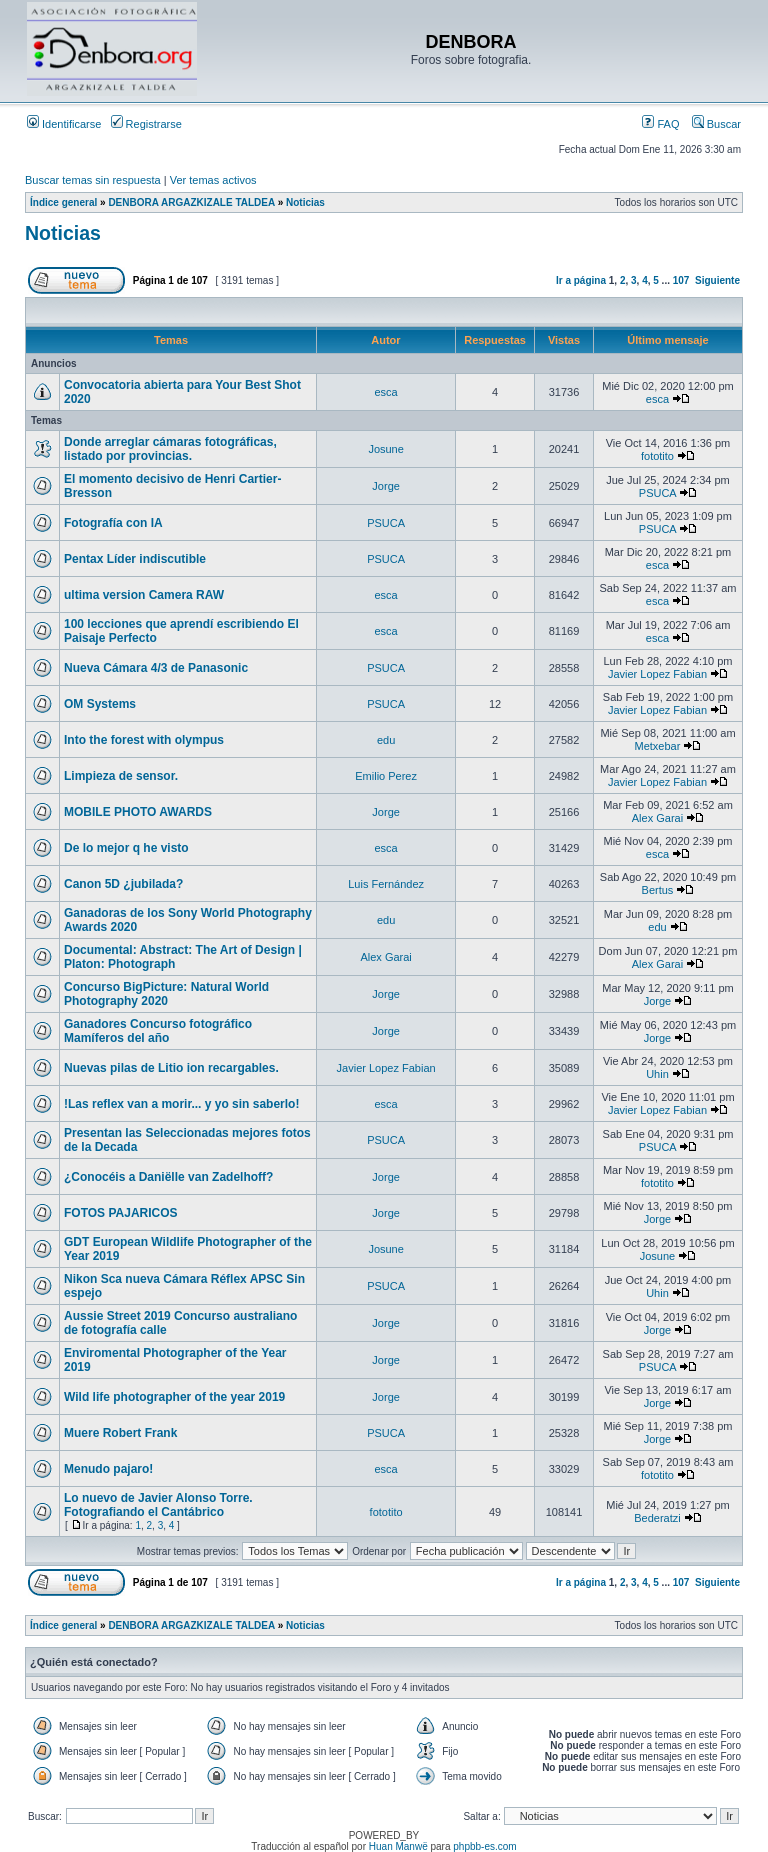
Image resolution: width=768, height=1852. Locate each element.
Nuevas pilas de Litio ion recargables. (171, 1068)
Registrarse (146, 124)
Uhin (657, 1074)
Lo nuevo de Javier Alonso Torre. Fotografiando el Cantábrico (158, 1505)
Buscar (716, 124)
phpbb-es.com (484, 1846)
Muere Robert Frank (120, 1433)
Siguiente (717, 280)
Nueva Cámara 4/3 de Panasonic (156, 668)
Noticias (305, 202)
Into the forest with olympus (144, 740)
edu (386, 740)
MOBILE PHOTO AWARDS (138, 812)
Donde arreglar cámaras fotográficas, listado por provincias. (170, 449)
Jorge (386, 486)
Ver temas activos (213, 180)
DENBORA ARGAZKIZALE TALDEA (191, 202)
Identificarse (64, 124)
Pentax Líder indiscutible (135, 559)
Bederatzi (657, 1518)
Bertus (658, 890)
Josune (385, 449)
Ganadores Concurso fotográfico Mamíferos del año (158, 1031)
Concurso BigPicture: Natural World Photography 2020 (166, 994)
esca (386, 392)
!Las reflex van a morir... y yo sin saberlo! (181, 1104)
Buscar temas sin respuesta (93, 180)
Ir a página (581, 280)
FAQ (660, 124)
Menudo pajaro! (108, 1469)
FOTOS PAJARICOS (121, 1213)
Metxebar (658, 746)
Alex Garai (657, 818)
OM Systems (100, 704)
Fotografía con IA (113, 523)
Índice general (63, 202)
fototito (657, 456)
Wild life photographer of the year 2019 (174, 1397)
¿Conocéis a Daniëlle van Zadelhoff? (168, 1177)
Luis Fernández (386, 884)
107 (681, 280)
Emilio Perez (386, 776)
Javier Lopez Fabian (657, 674)
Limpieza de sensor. (121, 776)
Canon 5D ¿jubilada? (123, 884)
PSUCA (657, 493)
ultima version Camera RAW (144, 595)
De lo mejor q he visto (126, 848)
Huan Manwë (398, 1846)
